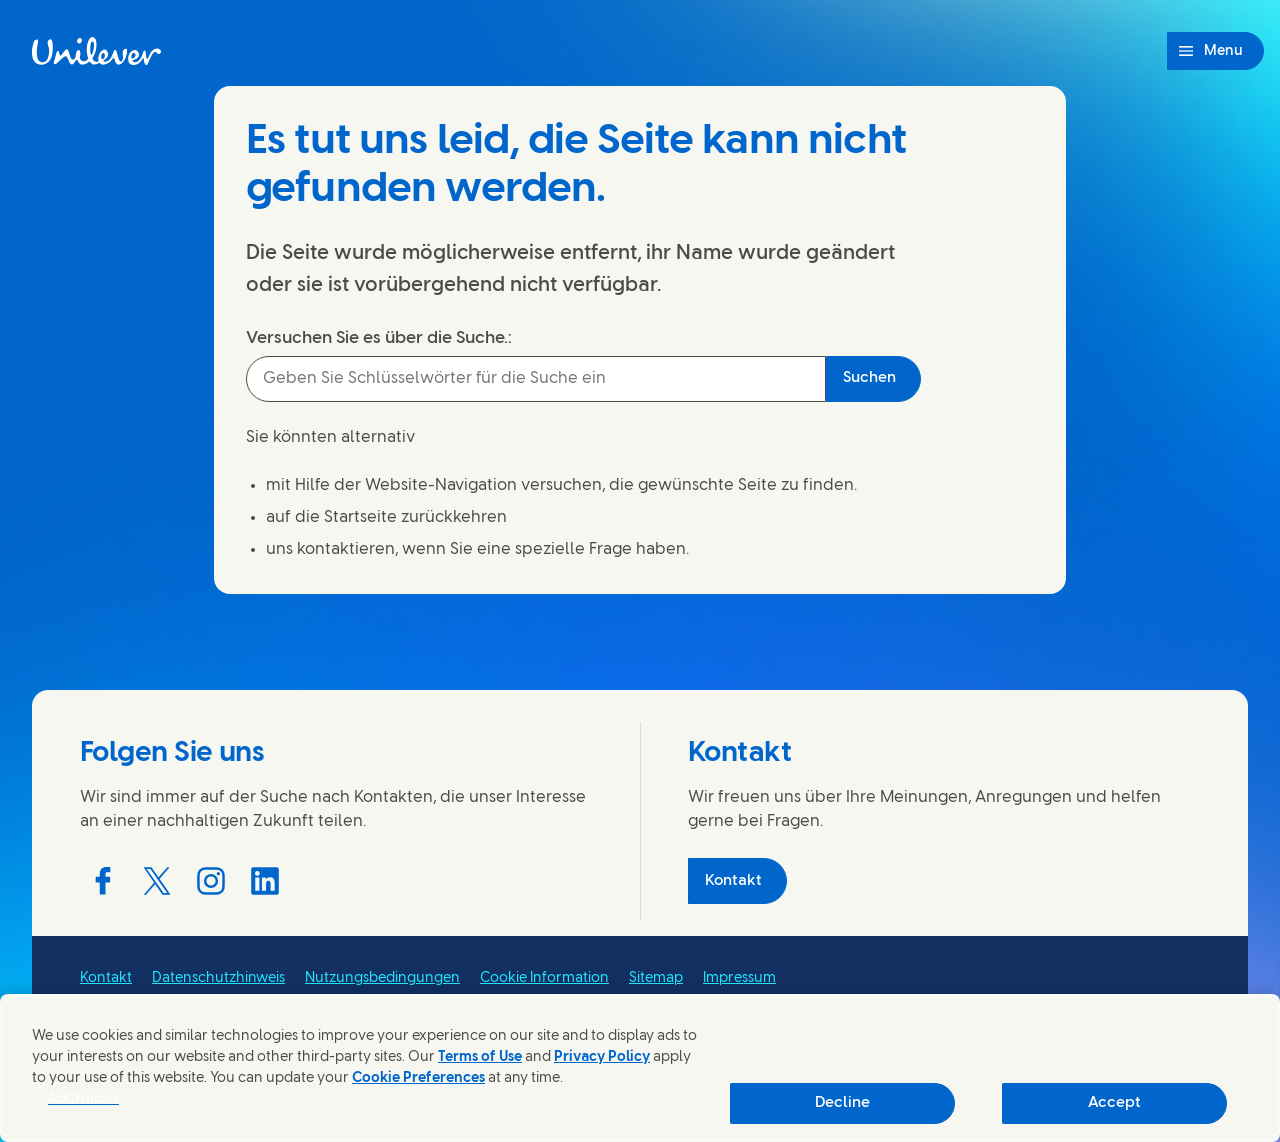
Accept (1114, 1103)
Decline (842, 1103)
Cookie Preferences (418, 1078)
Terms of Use (480, 1057)
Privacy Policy (602, 1057)
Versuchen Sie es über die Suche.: (379, 338)
